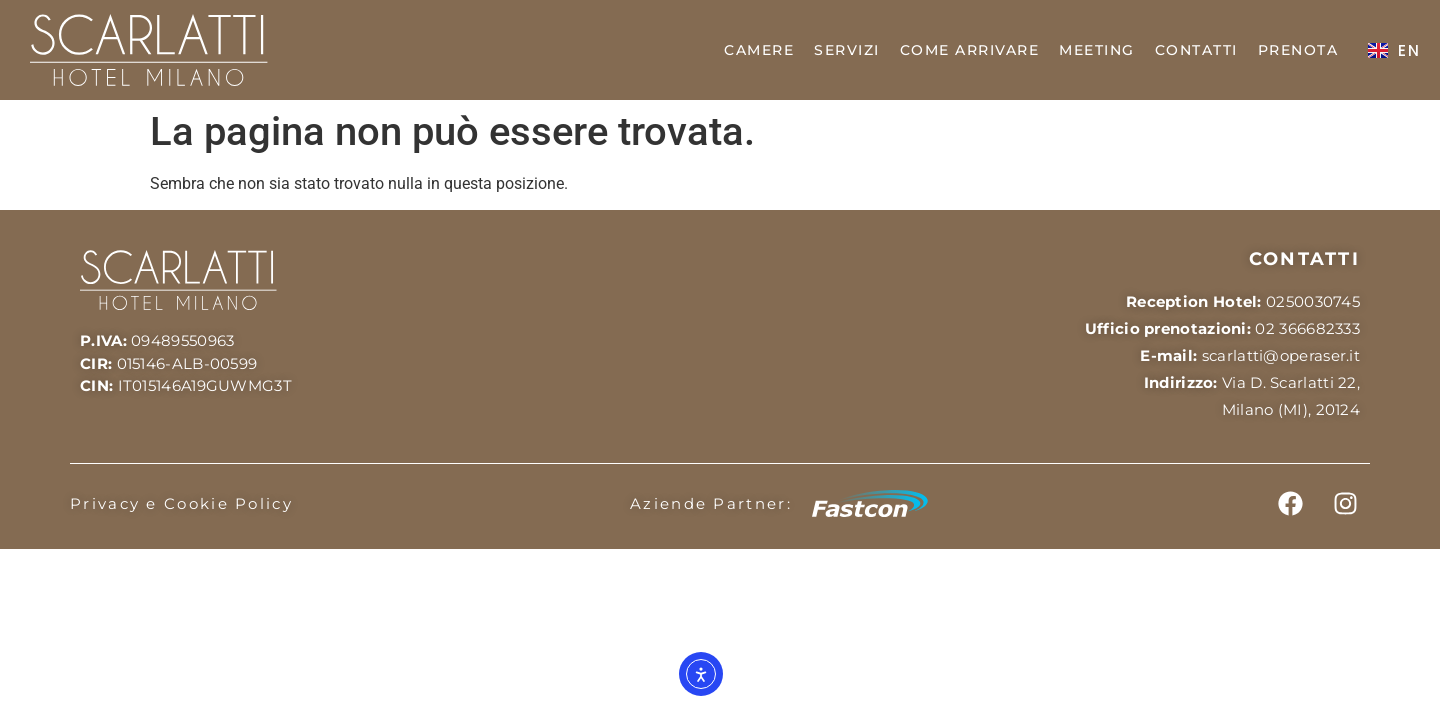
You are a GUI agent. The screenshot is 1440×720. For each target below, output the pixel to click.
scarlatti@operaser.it (1281, 355)
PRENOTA (1298, 50)
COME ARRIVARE (970, 50)
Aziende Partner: (711, 503)
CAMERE (759, 50)
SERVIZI (847, 50)
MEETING (1097, 50)
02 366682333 (1307, 328)
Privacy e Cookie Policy (181, 503)
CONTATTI (1196, 50)
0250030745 (1313, 301)
